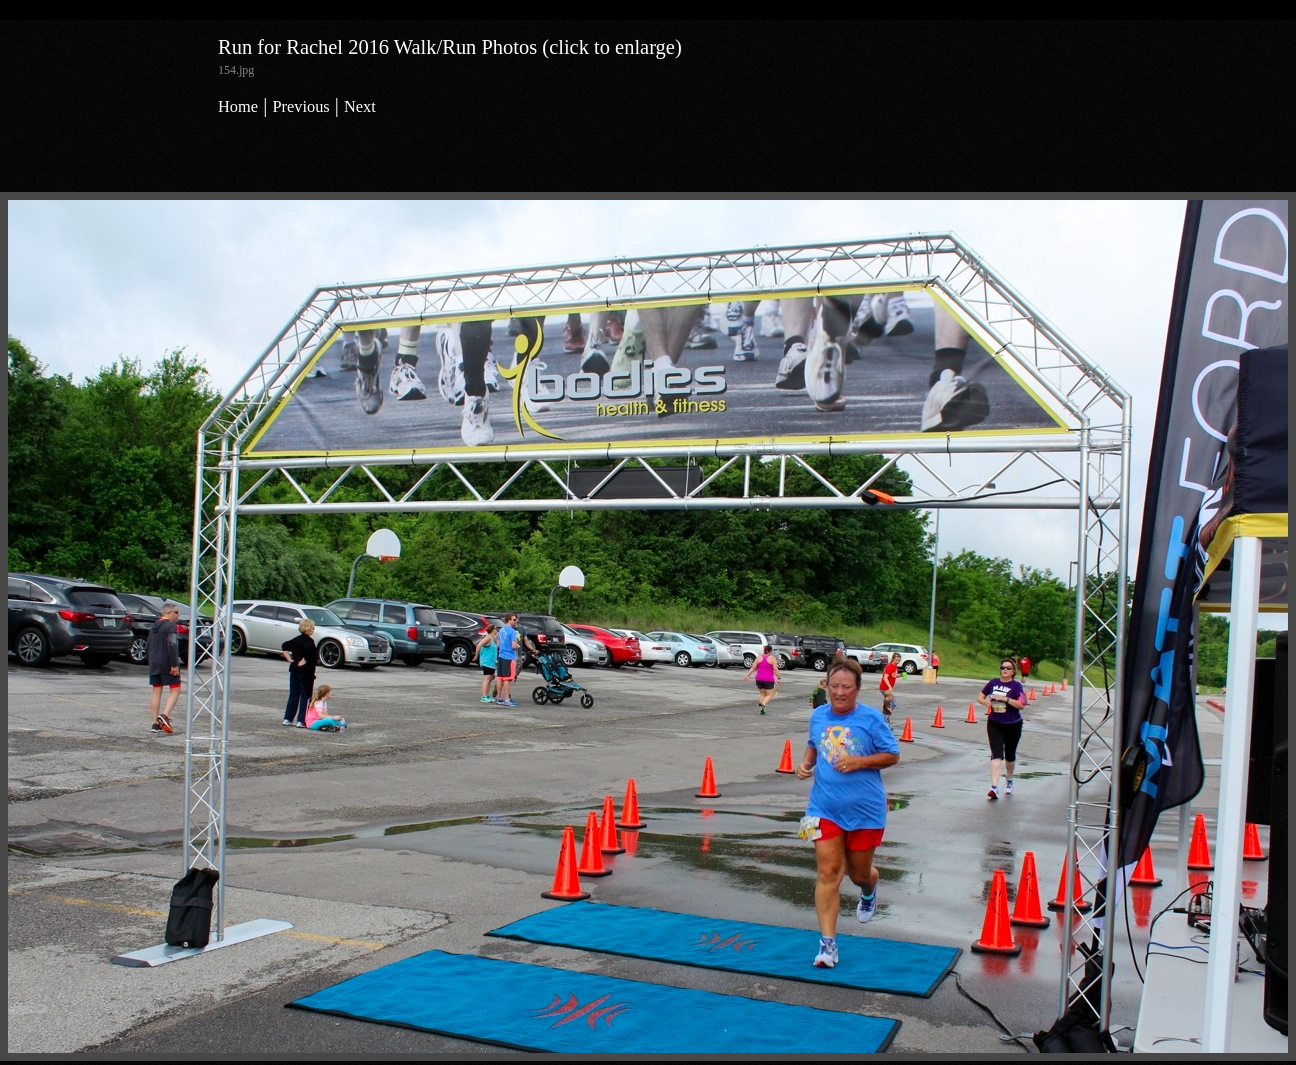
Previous (300, 106)
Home (238, 106)
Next (360, 106)
